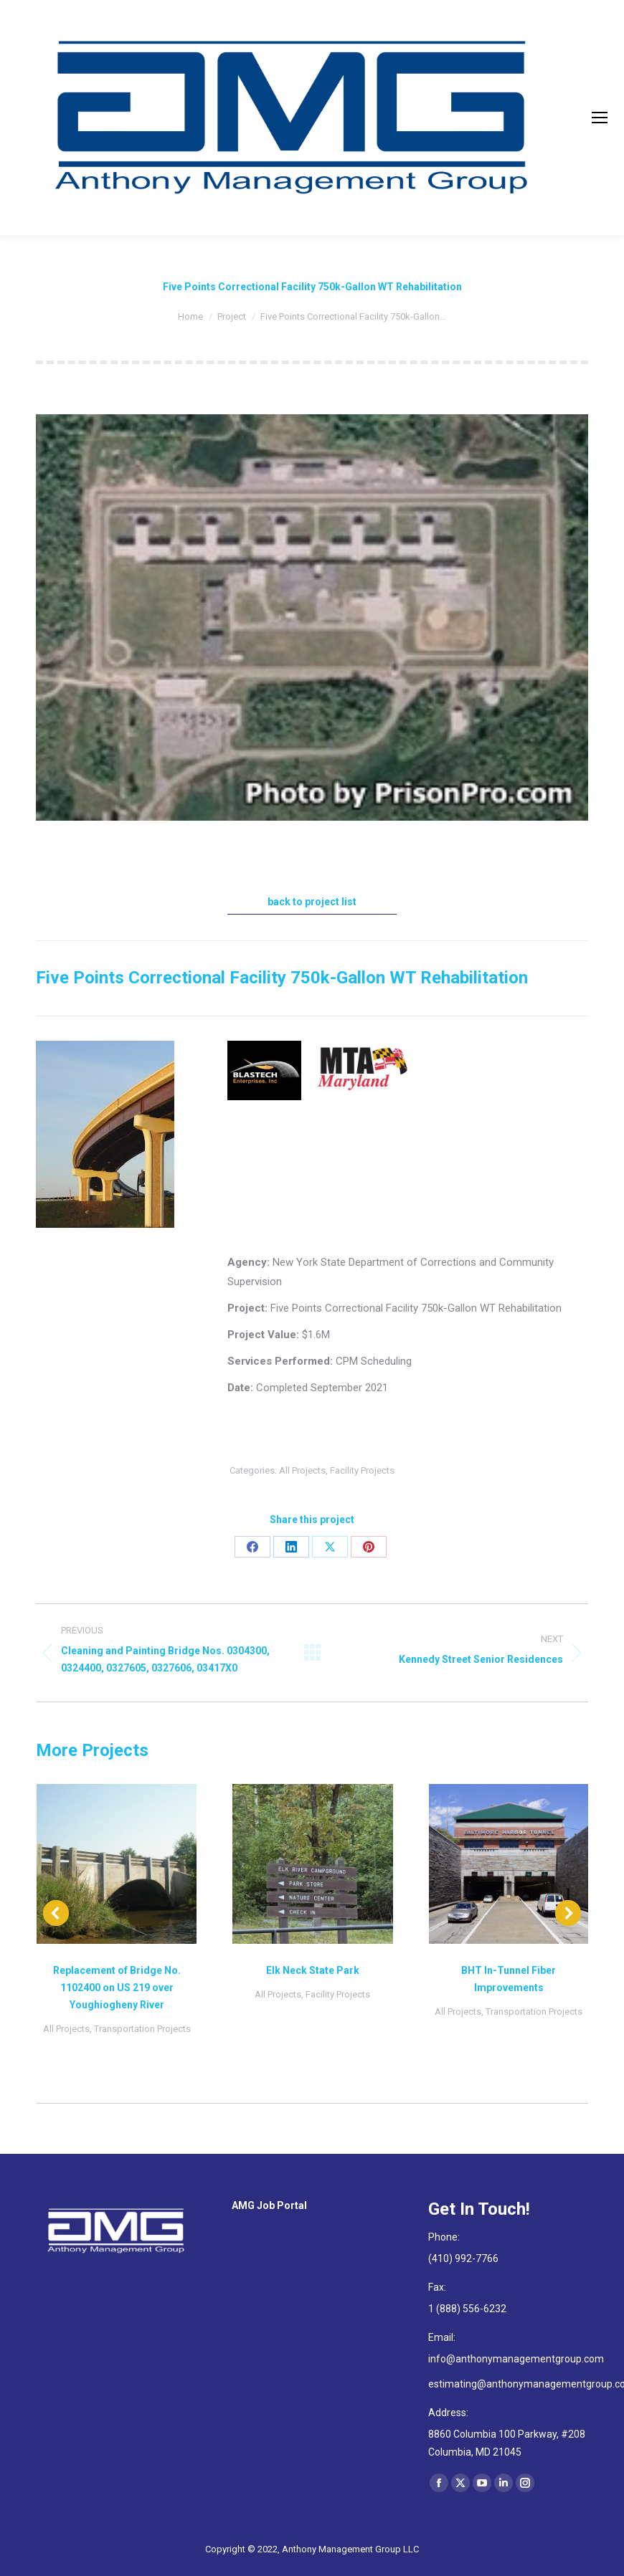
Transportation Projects (142, 2028)
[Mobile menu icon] (600, 118)
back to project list (312, 901)
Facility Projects (362, 1470)
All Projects (302, 1470)
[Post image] (117, 1864)
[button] (56, 1913)
